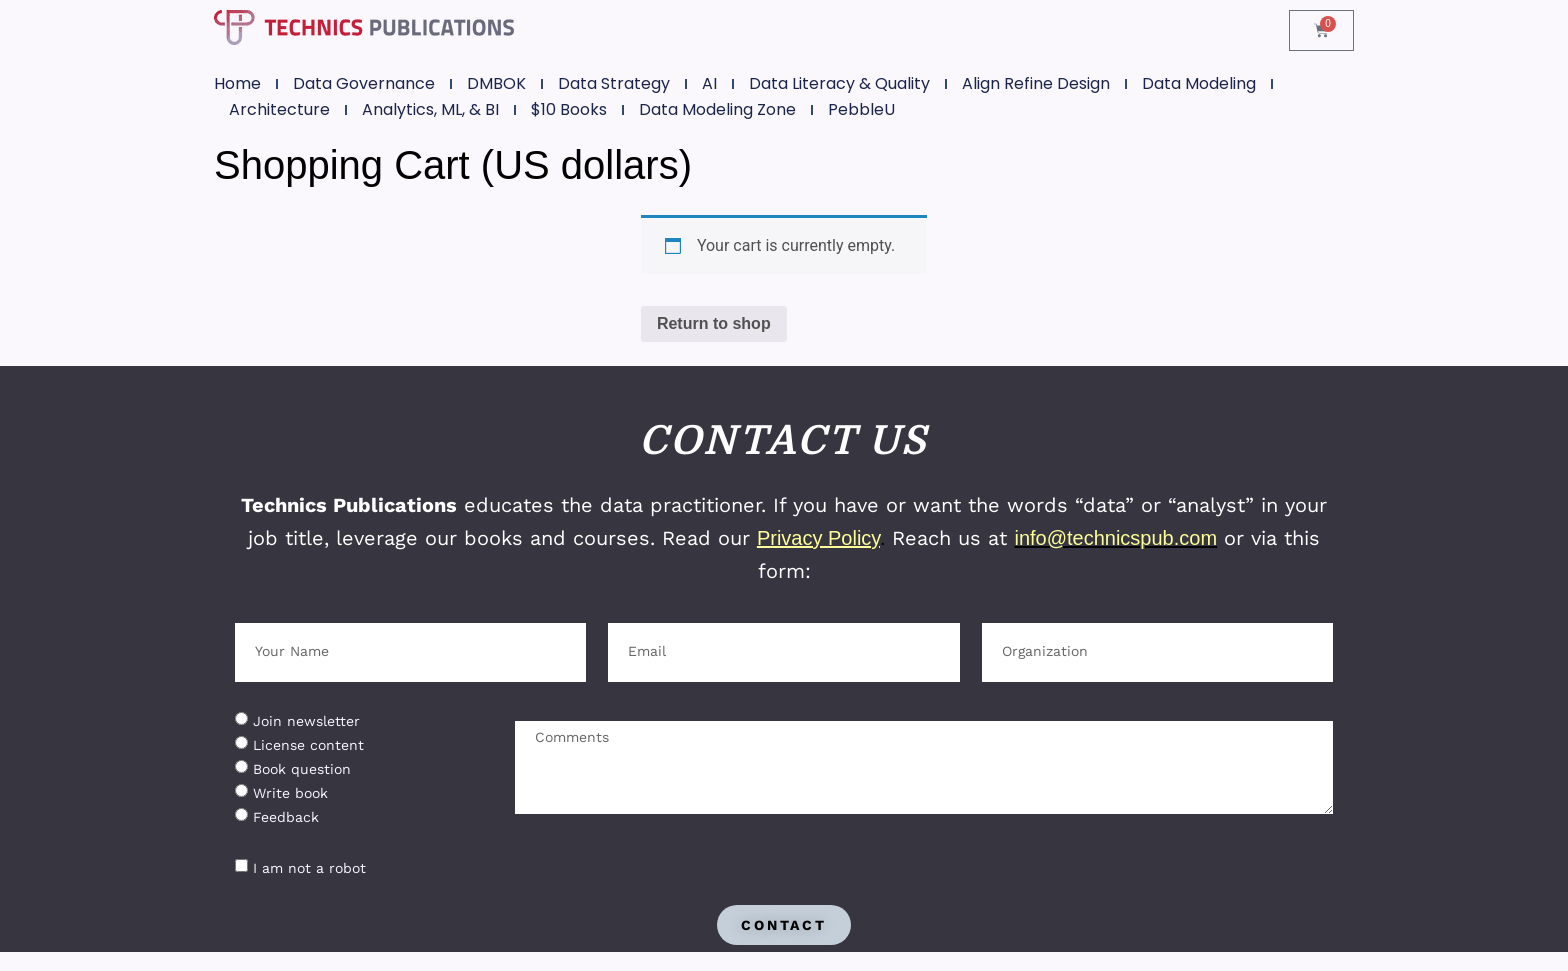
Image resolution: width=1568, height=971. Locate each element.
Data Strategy (614, 83)
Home (237, 83)
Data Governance (364, 83)
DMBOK (496, 83)
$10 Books (569, 109)
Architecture (279, 109)
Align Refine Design (1036, 83)
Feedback (286, 816)
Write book (290, 792)
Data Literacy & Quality (839, 83)
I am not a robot (309, 867)
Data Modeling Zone (717, 109)
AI (709, 83)
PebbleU (861, 109)
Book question (302, 768)
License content (308, 744)
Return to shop (714, 323)
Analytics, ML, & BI (430, 109)
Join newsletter (306, 720)
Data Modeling (1199, 83)
